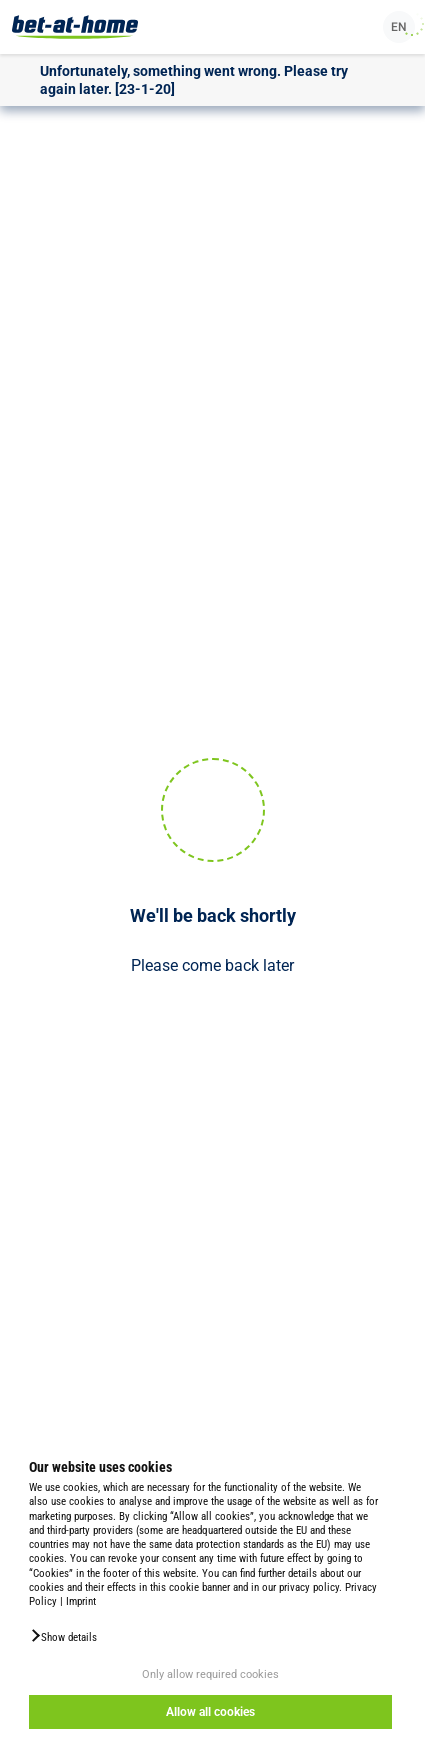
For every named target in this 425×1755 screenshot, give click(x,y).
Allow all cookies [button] (210, 1712)
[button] (63, 1636)
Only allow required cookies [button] (210, 1674)
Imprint (81, 1601)
